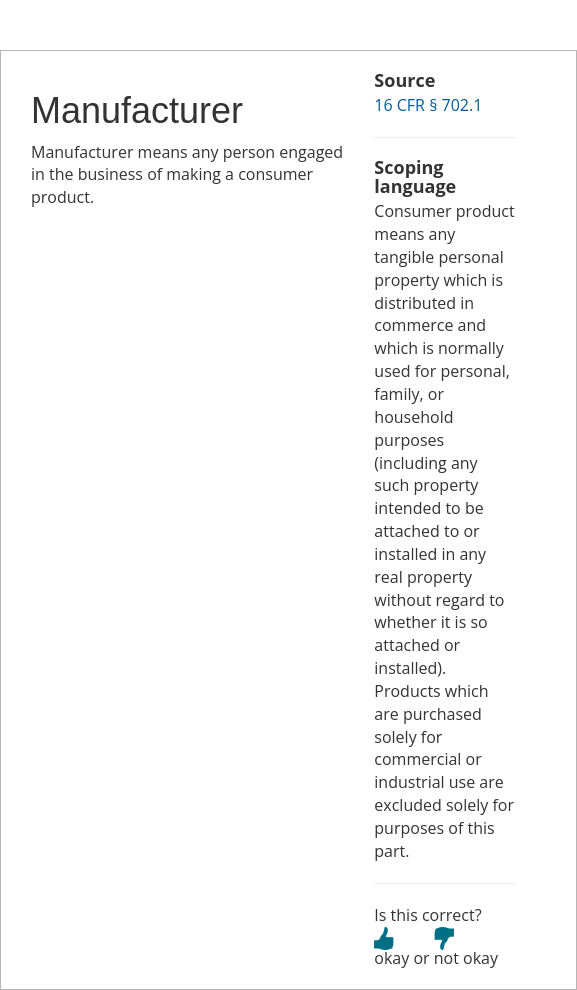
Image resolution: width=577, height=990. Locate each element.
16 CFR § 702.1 (428, 105)
